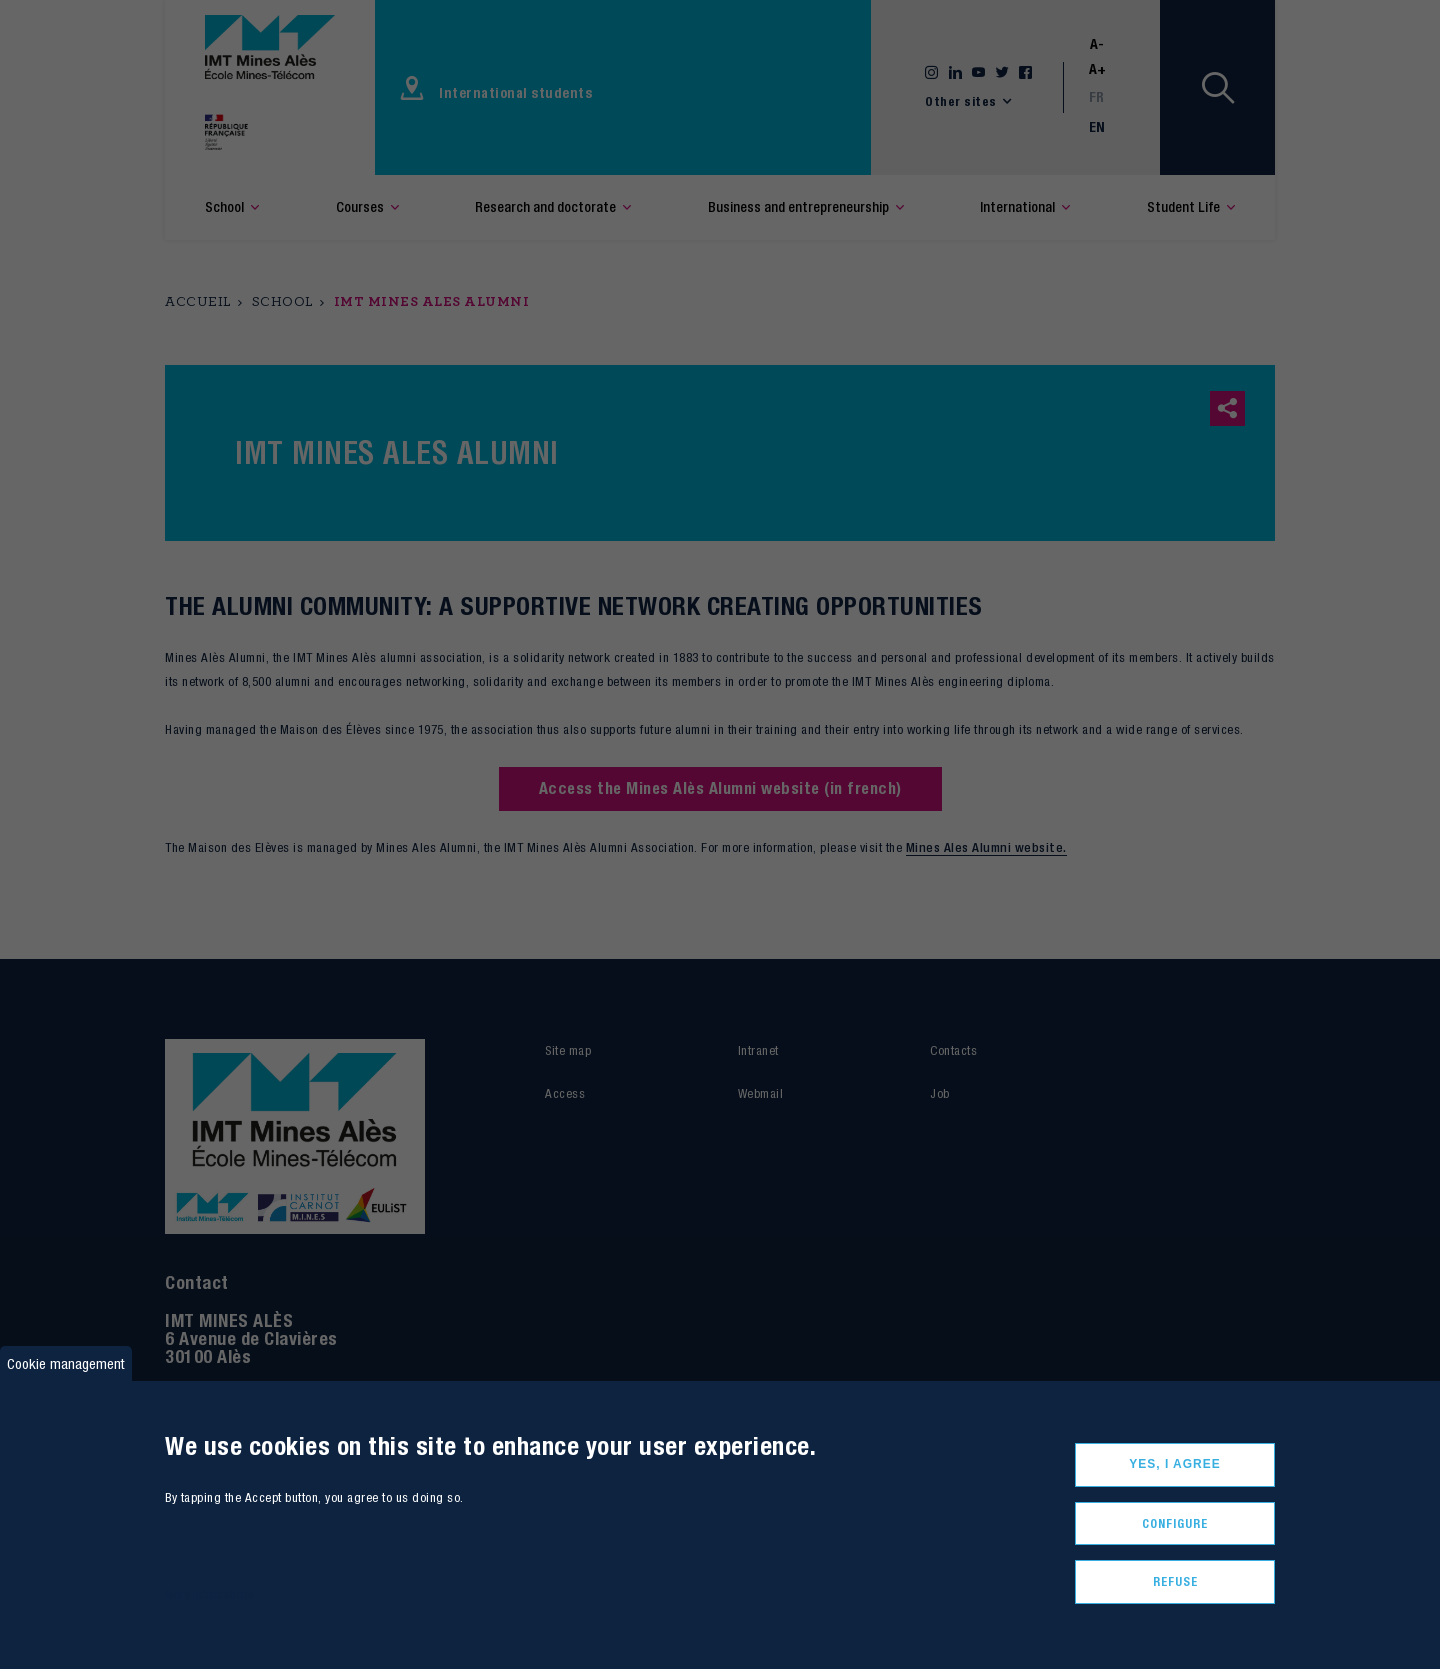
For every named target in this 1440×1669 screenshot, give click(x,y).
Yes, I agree (1175, 1464)
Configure (1175, 1523)
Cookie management (66, 1363)
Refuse (1175, 1581)
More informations (209, 1594)
